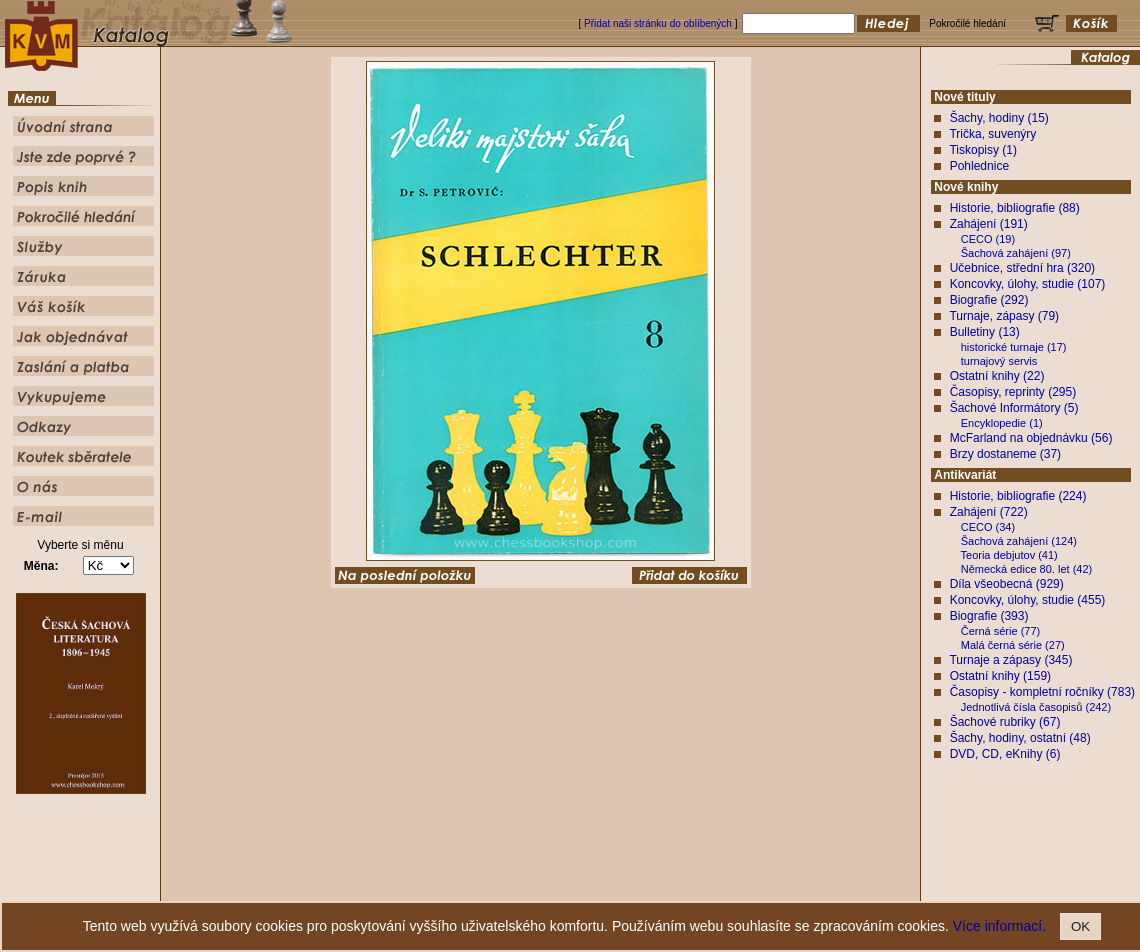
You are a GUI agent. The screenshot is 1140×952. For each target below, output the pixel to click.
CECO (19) (988, 239)
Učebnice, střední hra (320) (1022, 268)
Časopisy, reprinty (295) (1013, 392)
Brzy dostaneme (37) (1005, 454)
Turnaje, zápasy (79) (1004, 316)
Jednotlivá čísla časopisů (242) (1036, 707)
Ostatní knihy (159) (1000, 676)
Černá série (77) (1000, 631)
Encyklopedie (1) (1002, 423)
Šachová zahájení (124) (1019, 541)
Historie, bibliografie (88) (1015, 208)
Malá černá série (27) (1013, 645)
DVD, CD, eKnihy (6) (1005, 754)
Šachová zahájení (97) (1016, 253)
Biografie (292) (989, 300)
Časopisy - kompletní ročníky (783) (1042, 692)
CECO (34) (988, 527)
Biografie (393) (989, 616)
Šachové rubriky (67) (1005, 722)
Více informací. (999, 926)
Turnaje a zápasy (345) (1010, 660)
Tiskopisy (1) (983, 150)
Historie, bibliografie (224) (1018, 496)
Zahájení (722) (989, 512)
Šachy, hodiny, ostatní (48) (1020, 738)
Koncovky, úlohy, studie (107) (1028, 284)
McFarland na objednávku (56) (1031, 438)
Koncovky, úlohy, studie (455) (1028, 600)
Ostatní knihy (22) (997, 376)
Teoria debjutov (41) (1009, 555)
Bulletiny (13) (985, 332)
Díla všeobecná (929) (1007, 584)
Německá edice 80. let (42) (1026, 569)
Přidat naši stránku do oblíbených (658, 23)
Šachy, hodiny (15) (999, 118)
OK (1080, 926)
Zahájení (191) (989, 224)
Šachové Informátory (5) (1014, 408)
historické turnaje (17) (1014, 347)
